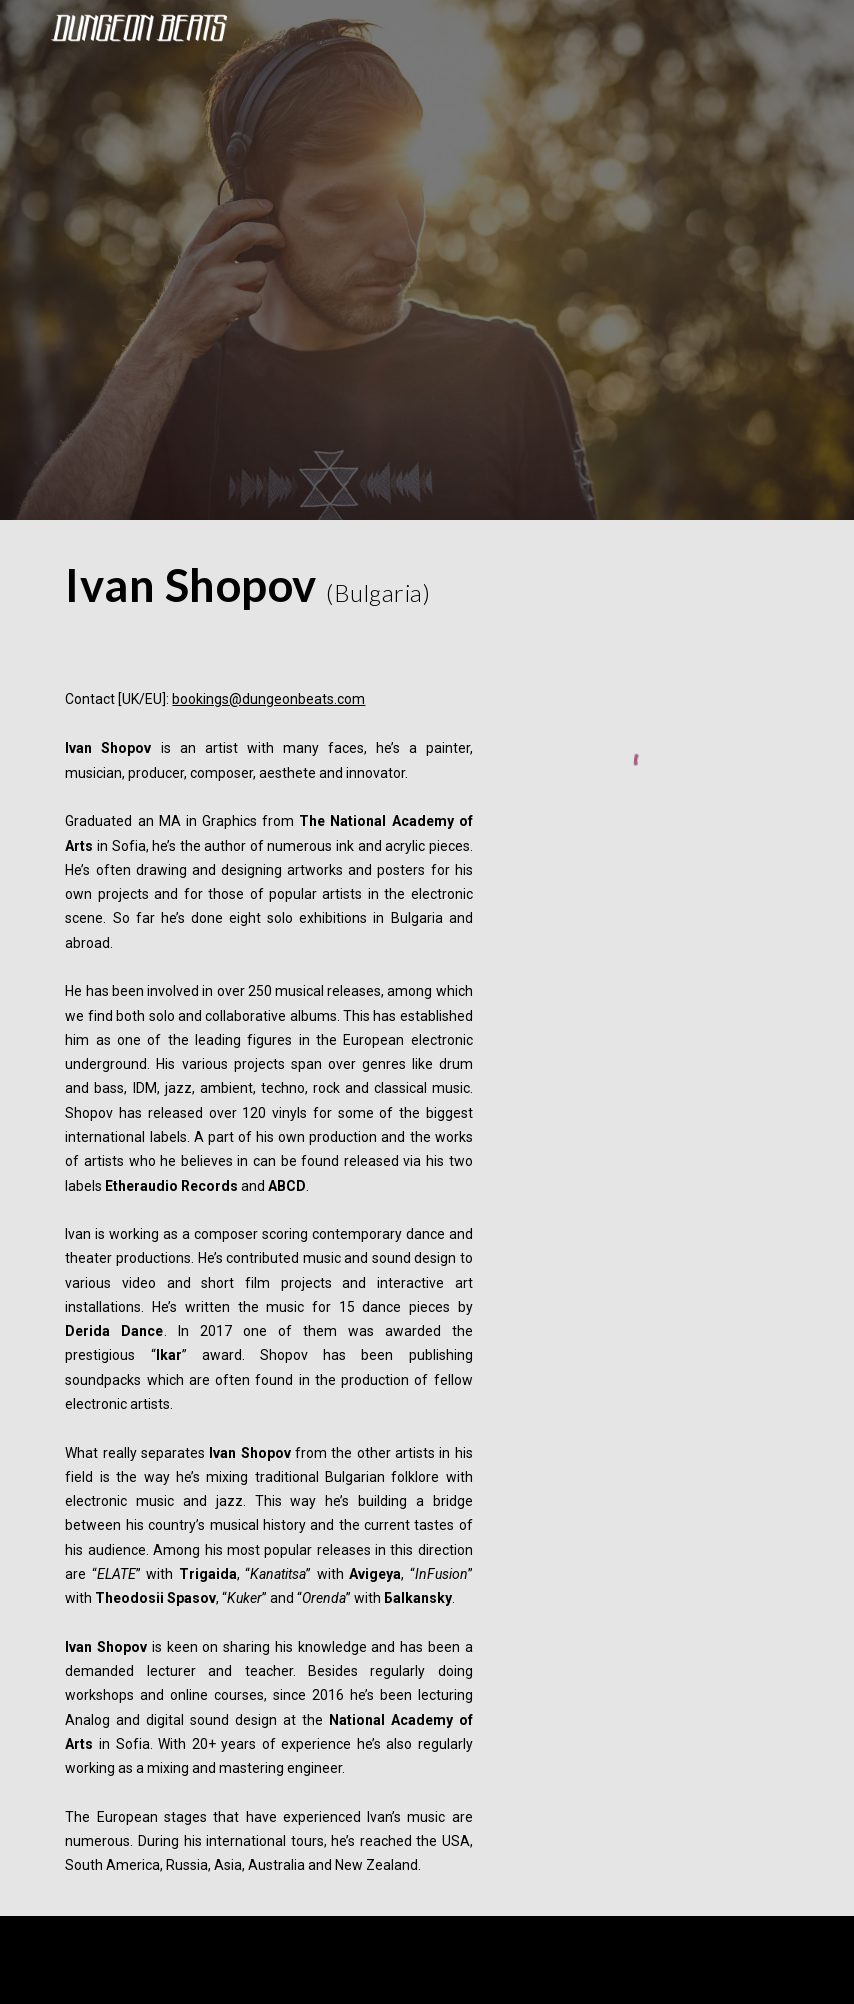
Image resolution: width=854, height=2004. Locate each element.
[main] (268, 585)
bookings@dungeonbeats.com (268, 699)
